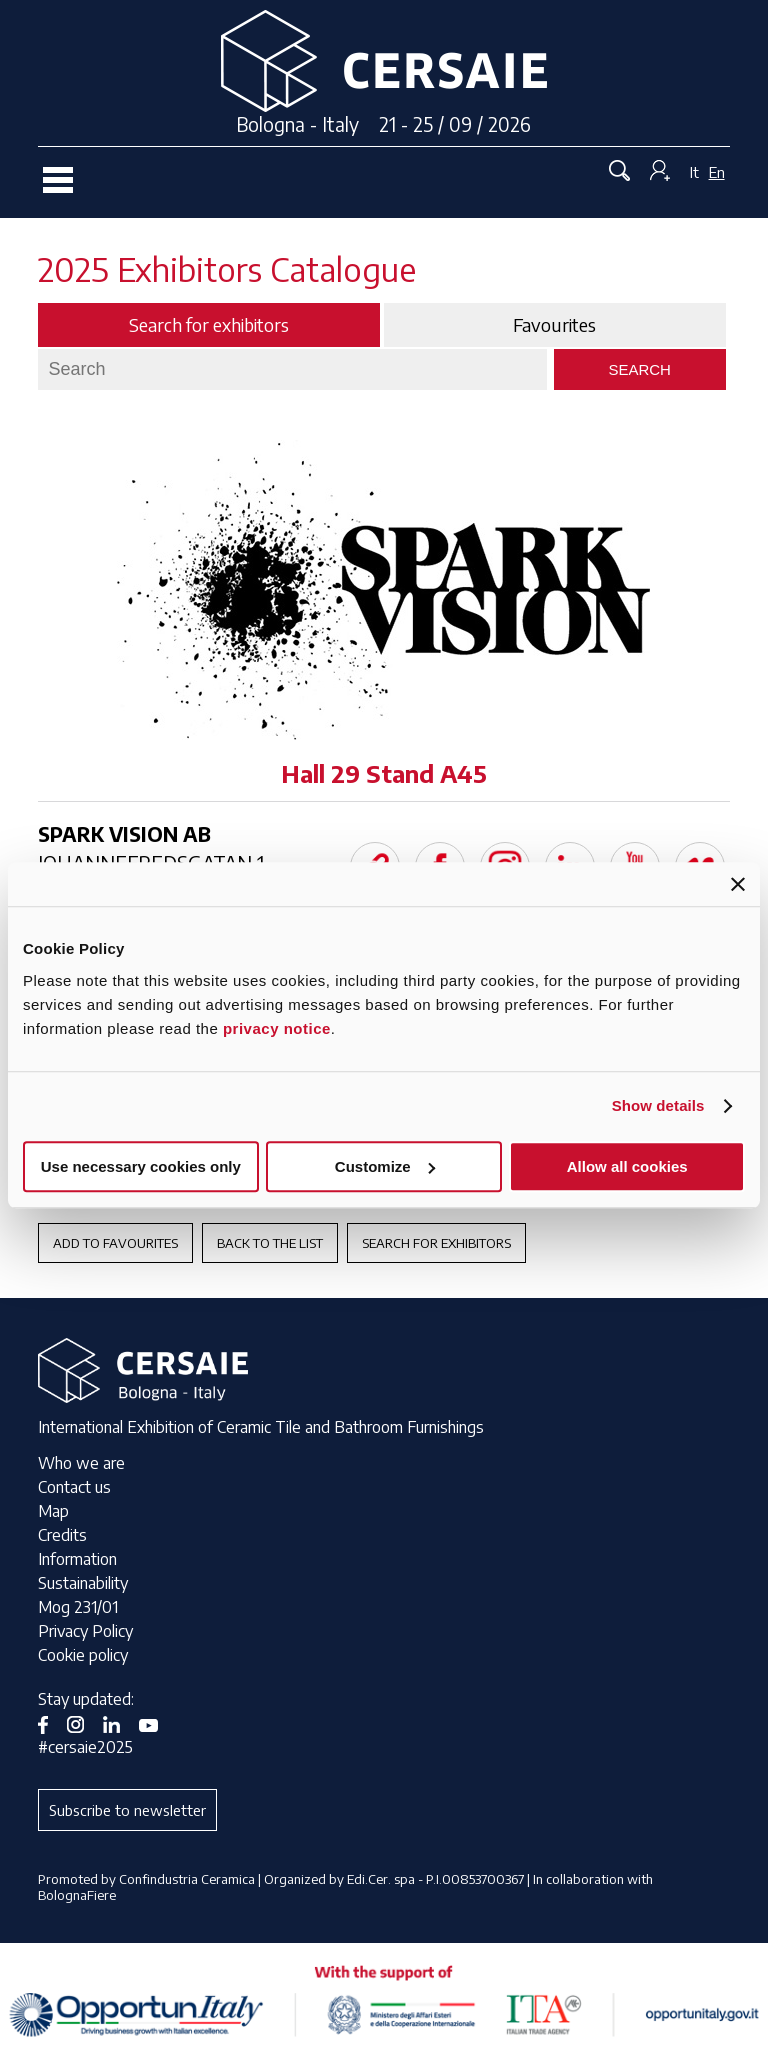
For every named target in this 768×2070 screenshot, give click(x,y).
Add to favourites (115, 1243)
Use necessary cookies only (141, 1166)
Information (77, 1559)
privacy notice (277, 1028)
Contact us (74, 1487)
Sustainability (83, 1583)
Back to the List (270, 1243)
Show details (658, 1105)
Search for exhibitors (436, 1243)
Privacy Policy (85, 1631)
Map (53, 1511)
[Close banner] (738, 884)
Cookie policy (83, 1655)
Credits (62, 1535)
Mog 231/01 (78, 1607)
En (717, 172)
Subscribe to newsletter (127, 1810)
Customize (385, 1166)
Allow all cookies (627, 1166)
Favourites (554, 325)
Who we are (81, 1463)
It (694, 172)
